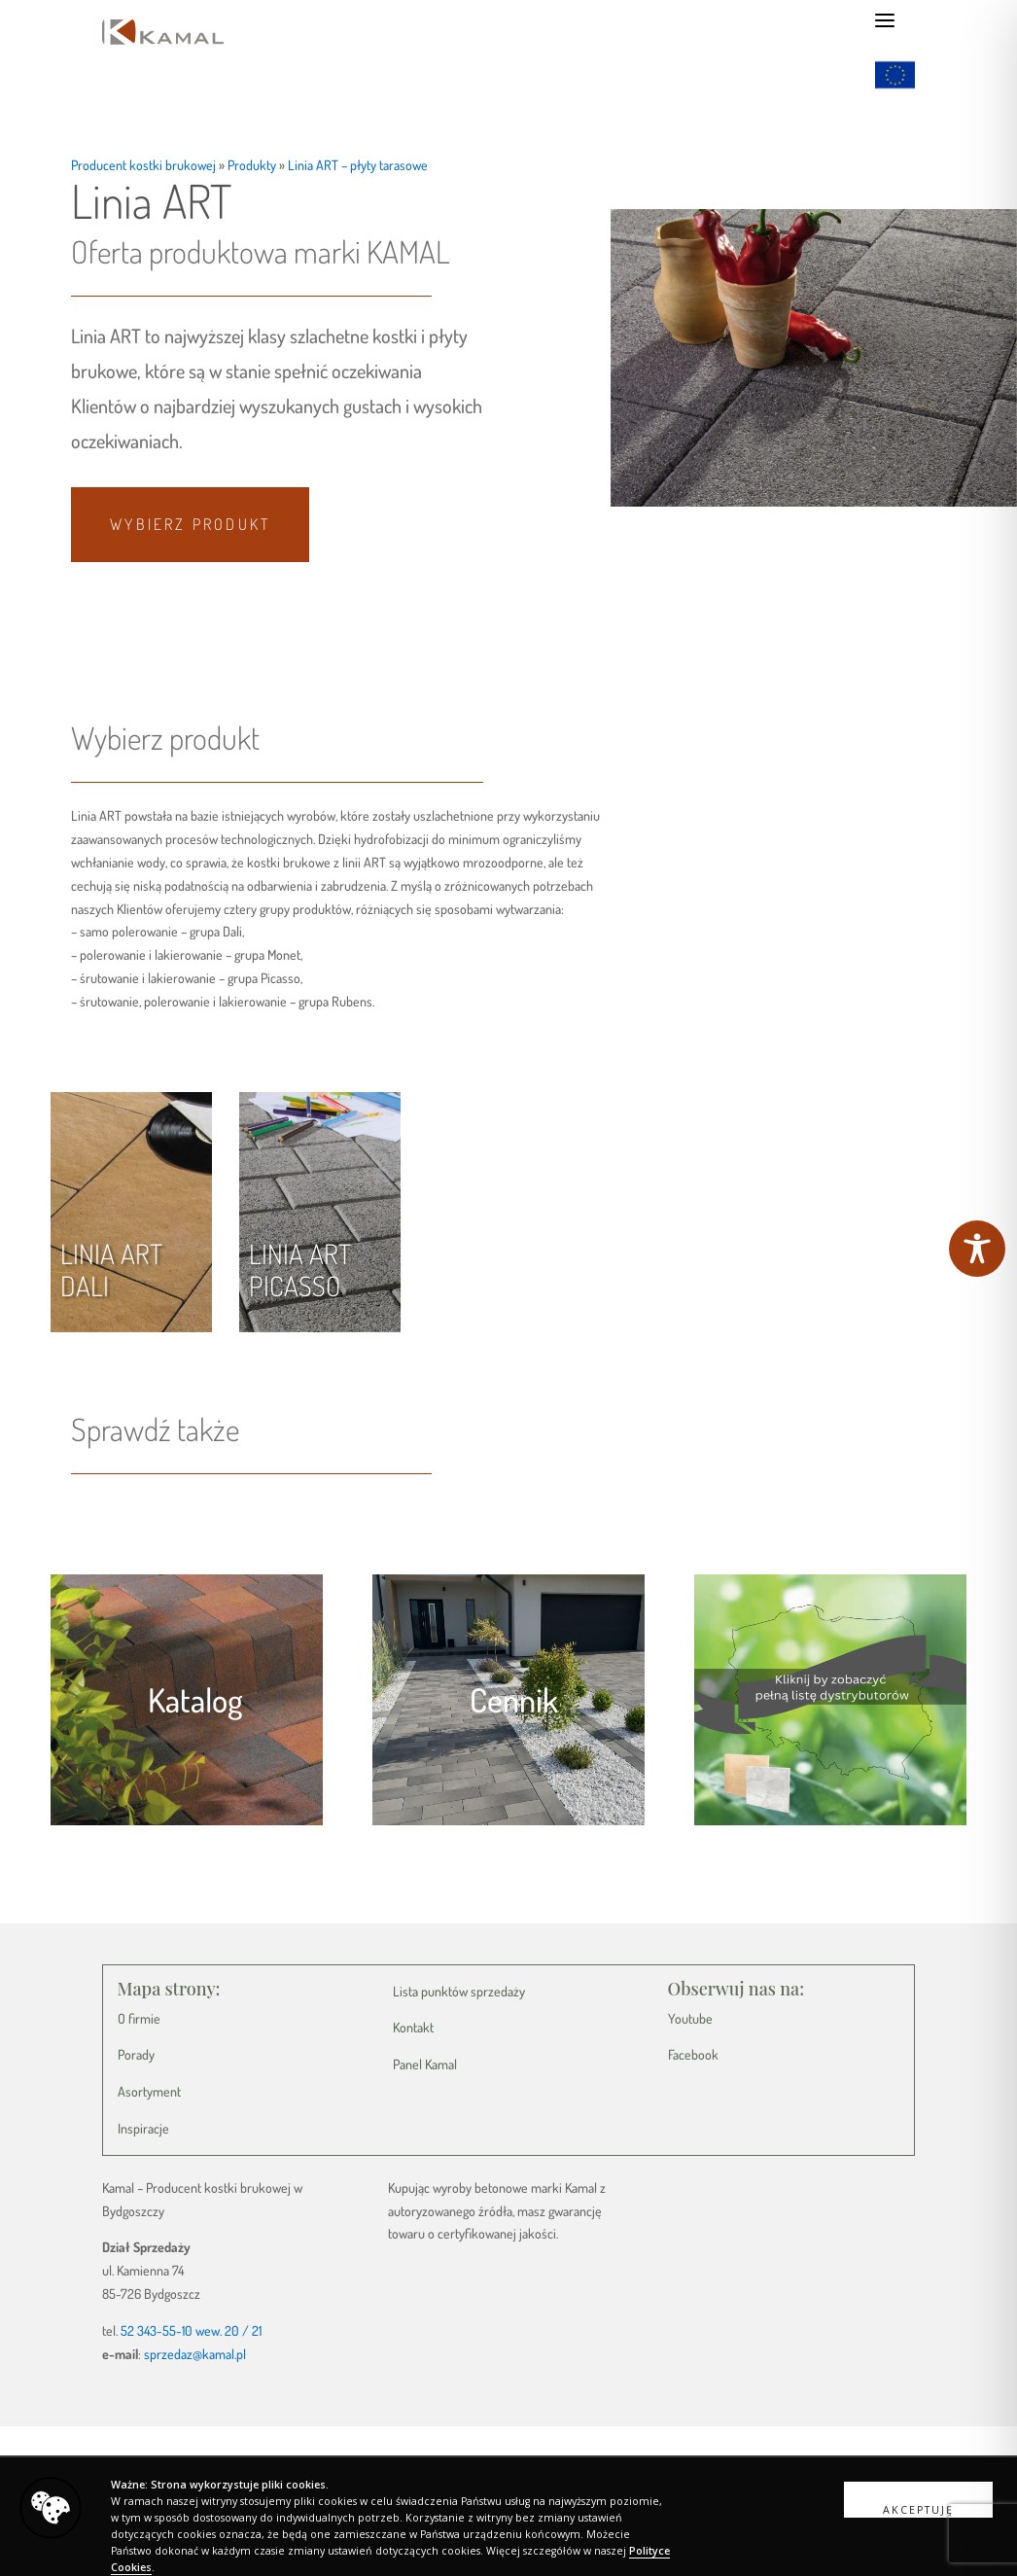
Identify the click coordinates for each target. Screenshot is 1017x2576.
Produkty (252, 165)
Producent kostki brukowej (143, 165)
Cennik (514, 1699)
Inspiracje (143, 2128)
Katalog (195, 1699)
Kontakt (413, 2027)
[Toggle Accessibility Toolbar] (977, 1248)
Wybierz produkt (190, 524)
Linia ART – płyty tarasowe (358, 165)
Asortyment (149, 2091)
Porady (136, 2054)
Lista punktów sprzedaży (459, 1991)
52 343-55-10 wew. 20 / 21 (191, 2330)
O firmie (139, 2018)
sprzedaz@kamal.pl (195, 2354)
